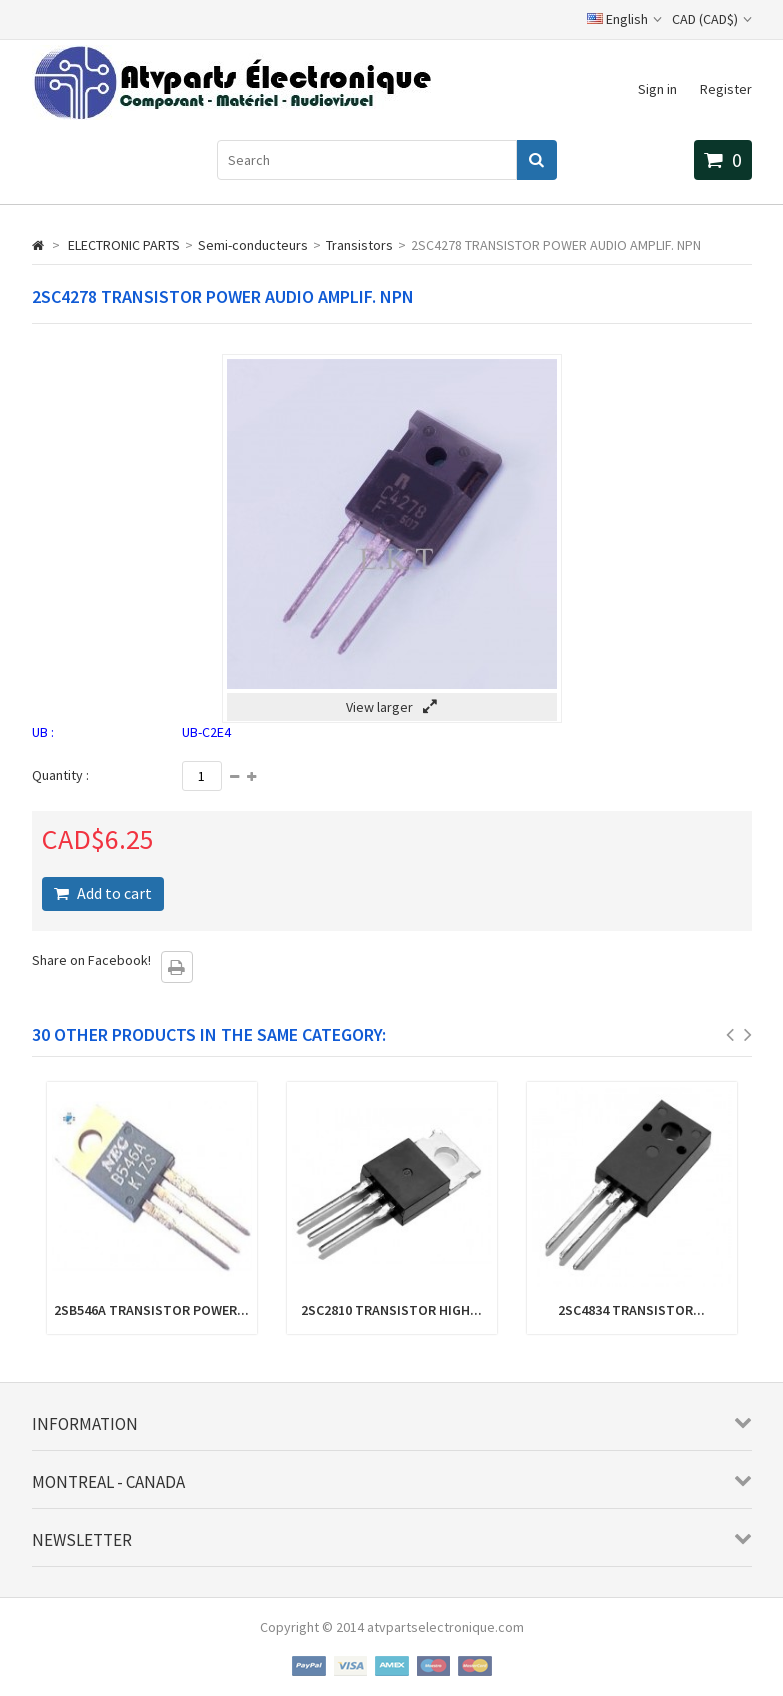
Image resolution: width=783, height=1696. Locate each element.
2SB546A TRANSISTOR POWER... (151, 1310)
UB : (43, 732)
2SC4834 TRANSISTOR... (631, 1310)
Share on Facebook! (91, 960)
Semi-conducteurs (253, 245)
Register (726, 89)
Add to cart (113, 893)
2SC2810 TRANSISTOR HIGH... (391, 1310)
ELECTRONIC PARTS (124, 245)
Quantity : (60, 775)
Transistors (359, 245)
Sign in (657, 89)
